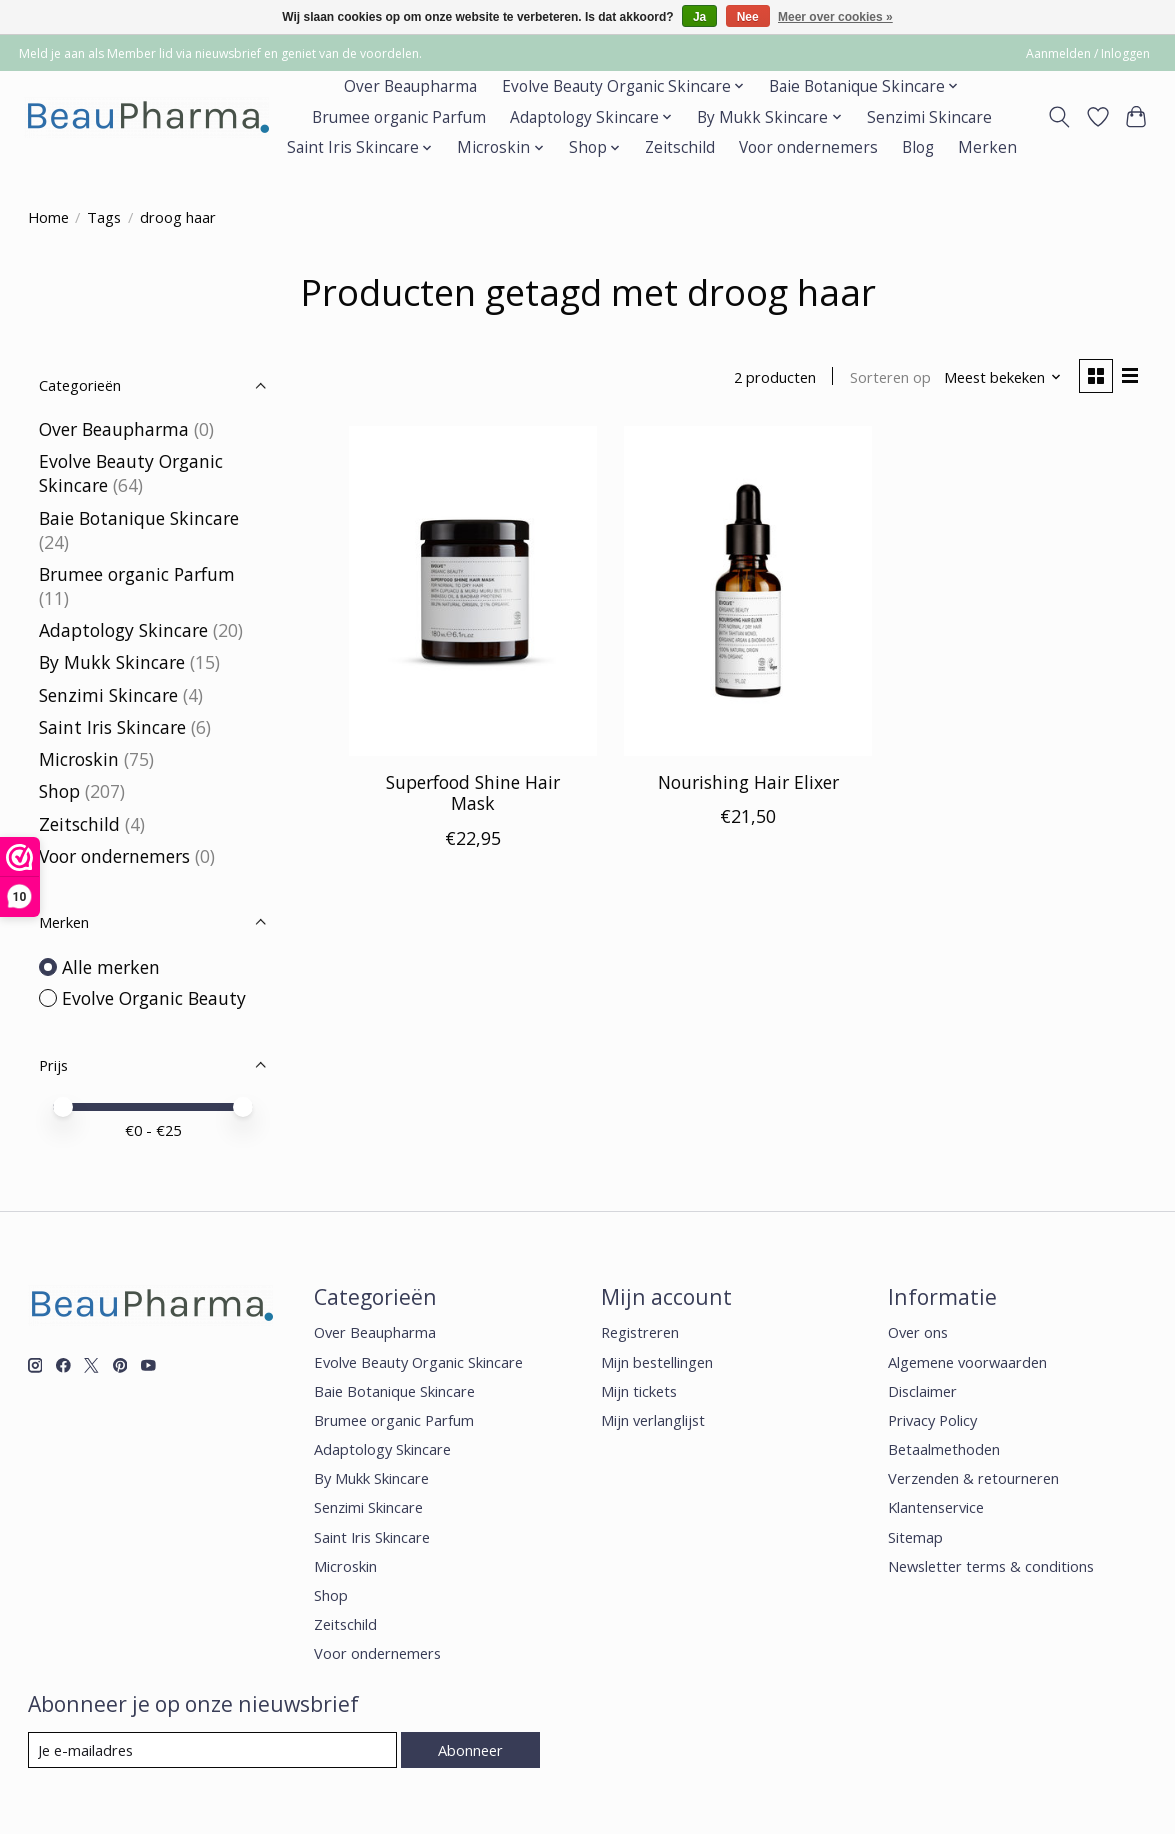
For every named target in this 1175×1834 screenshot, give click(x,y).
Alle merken (111, 967)
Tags (104, 217)
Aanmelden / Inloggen (1088, 53)
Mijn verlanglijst (653, 1420)
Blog (918, 147)
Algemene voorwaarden (967, 1362)
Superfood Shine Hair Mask (473, 792)
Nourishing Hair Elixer (748, 782)
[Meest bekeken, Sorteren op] (1003, 377)
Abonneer (470, 1750)
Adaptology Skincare (123, 630)
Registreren (640, 1332)
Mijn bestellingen (657, 1362)
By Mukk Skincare (112, 662)
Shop (59, 791)
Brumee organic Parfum (399, 117)
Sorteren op (890, 377)
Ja (699, 17)
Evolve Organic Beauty (154, 998)
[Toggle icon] (1058, 117)
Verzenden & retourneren (973, 1478)
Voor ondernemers (808, 147)
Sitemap (915, 1537)
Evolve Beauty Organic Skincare (418, 1362)
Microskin (79, 759)
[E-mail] (212, 1750)
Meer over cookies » (835, 17)
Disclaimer (922, 1391)
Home (48, 217)
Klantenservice (936, 1507)
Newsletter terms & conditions (991, 1566)
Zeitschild (680, 147)
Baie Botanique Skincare (139, 518)
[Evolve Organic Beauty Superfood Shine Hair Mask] (473, 591)
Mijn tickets (639, 1391)
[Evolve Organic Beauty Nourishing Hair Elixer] (748, 591)
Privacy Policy (932, 1420)
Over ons (918, 1332)
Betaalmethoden (944, 1449)
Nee (748, 17)
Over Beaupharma (410, 86)
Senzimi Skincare (929, 117)
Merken (987, 147)
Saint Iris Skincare (112, 727)
